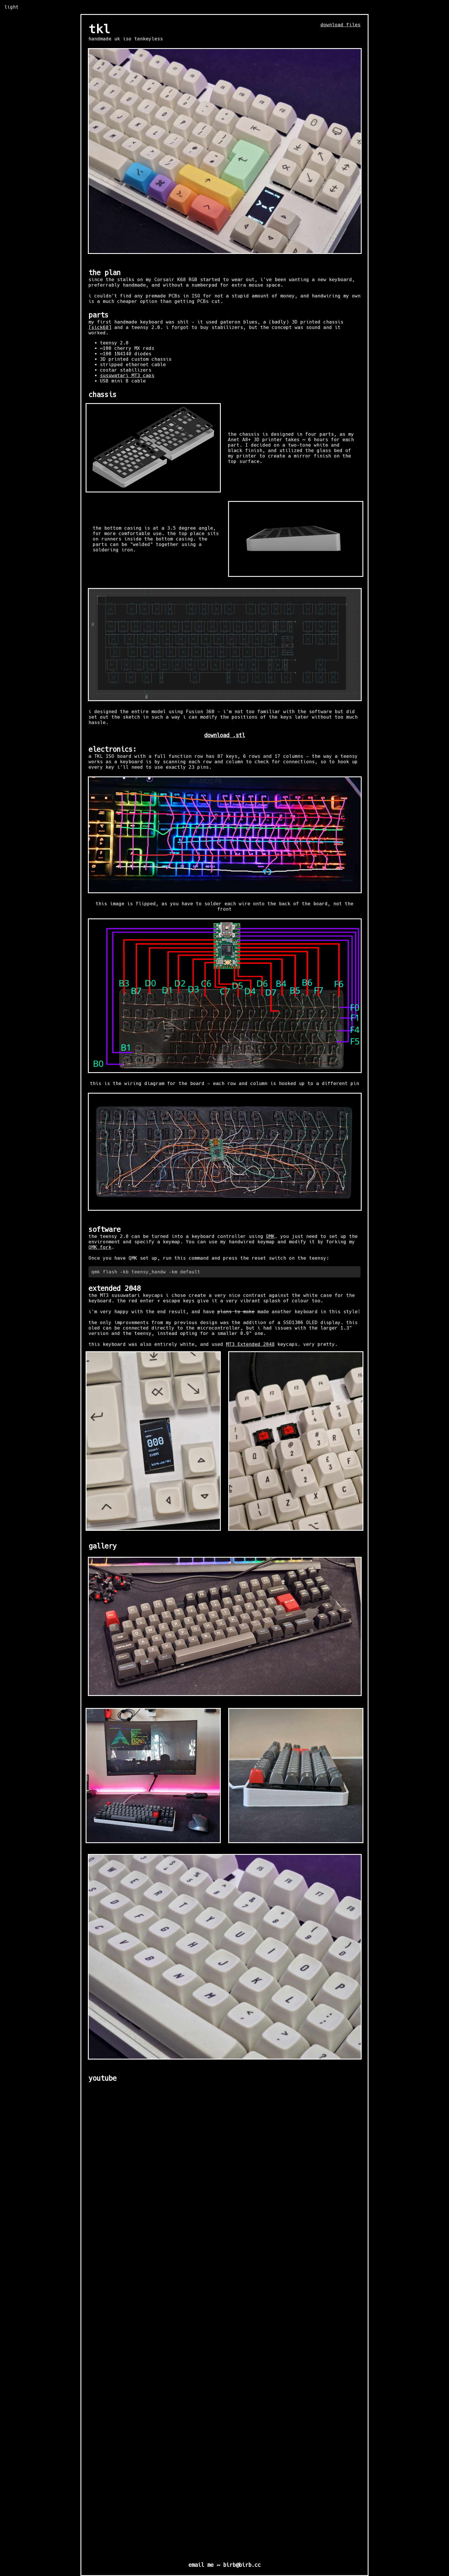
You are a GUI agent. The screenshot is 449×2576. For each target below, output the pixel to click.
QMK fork (99, 1247)
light (11, 7)
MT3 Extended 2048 (250, 1344)
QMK (270, 1236)
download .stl (224, 735)
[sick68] (99, 327)
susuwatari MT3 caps (127, 375)
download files (340, 24)
